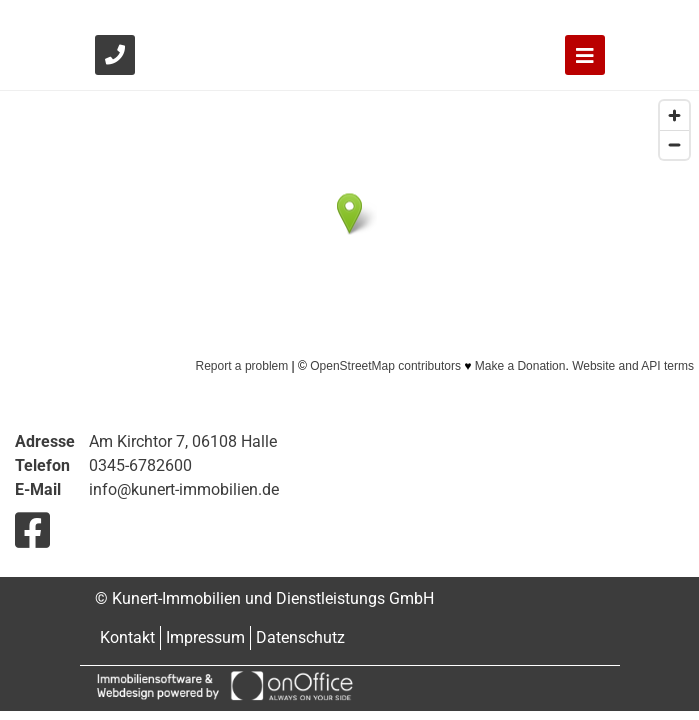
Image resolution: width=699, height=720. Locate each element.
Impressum (205, 637)
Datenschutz (300, 637)
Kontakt (127, 637)
